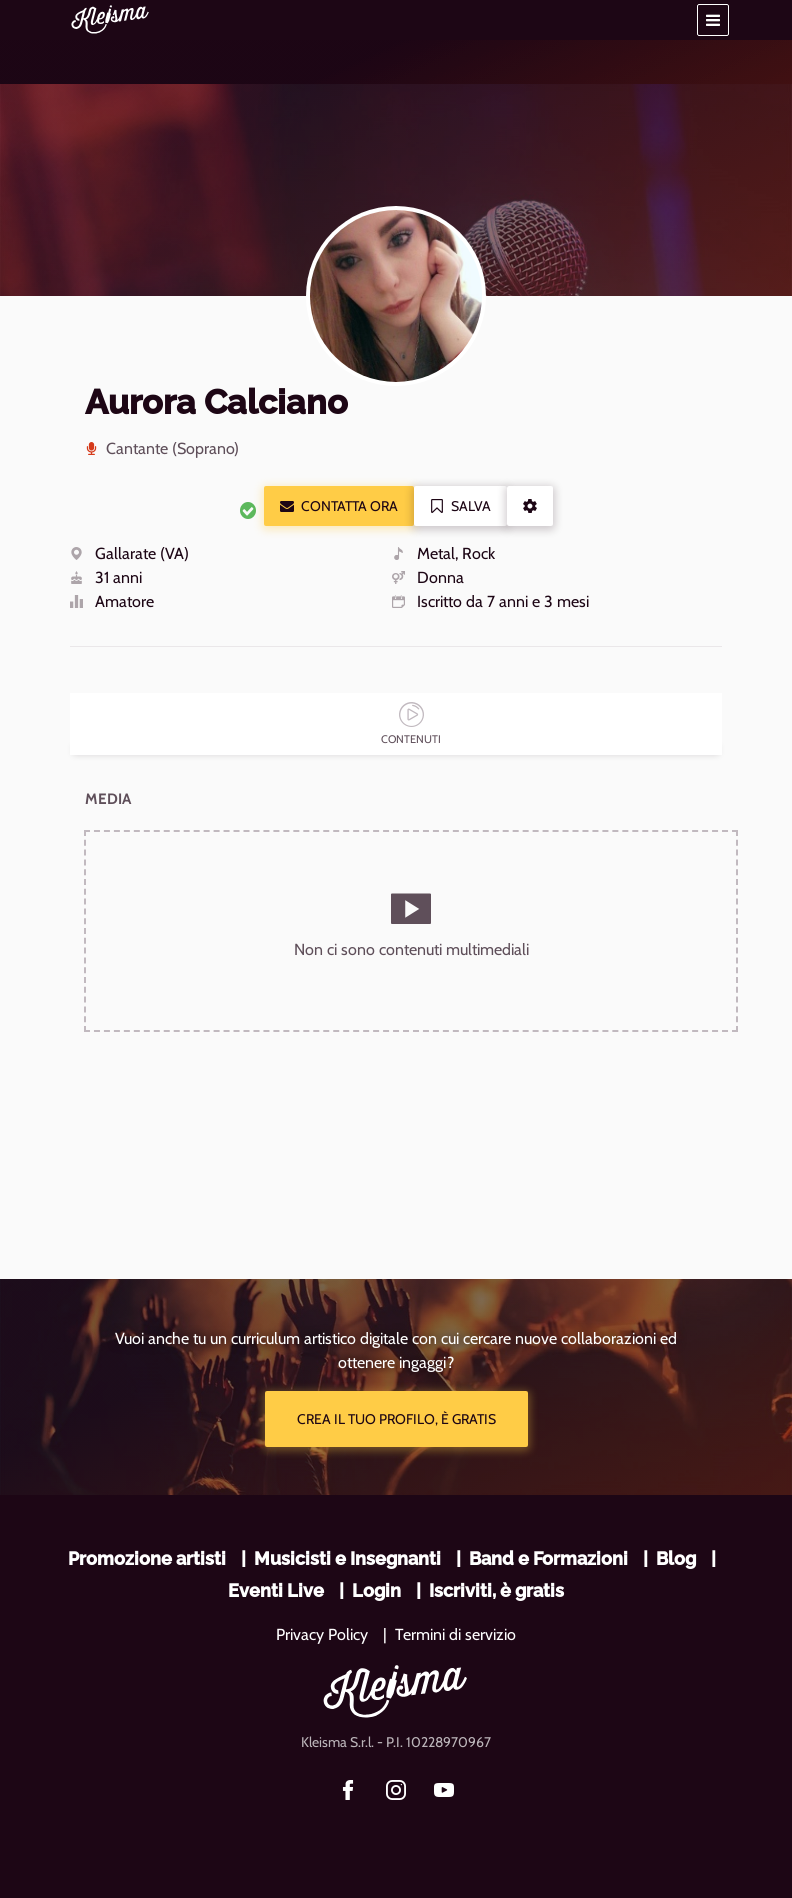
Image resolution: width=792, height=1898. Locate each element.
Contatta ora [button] (339, 506)
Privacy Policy (322, 1634)
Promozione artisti (147, 1558)
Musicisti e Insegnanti (347, 1558)
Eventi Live (276, 1590)
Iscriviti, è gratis (496, 1590)
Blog (676, 1558)
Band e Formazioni (548, 1558)
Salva (460, 506)
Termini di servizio (455, 1634)
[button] (713, 20)
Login (376, 1590)
